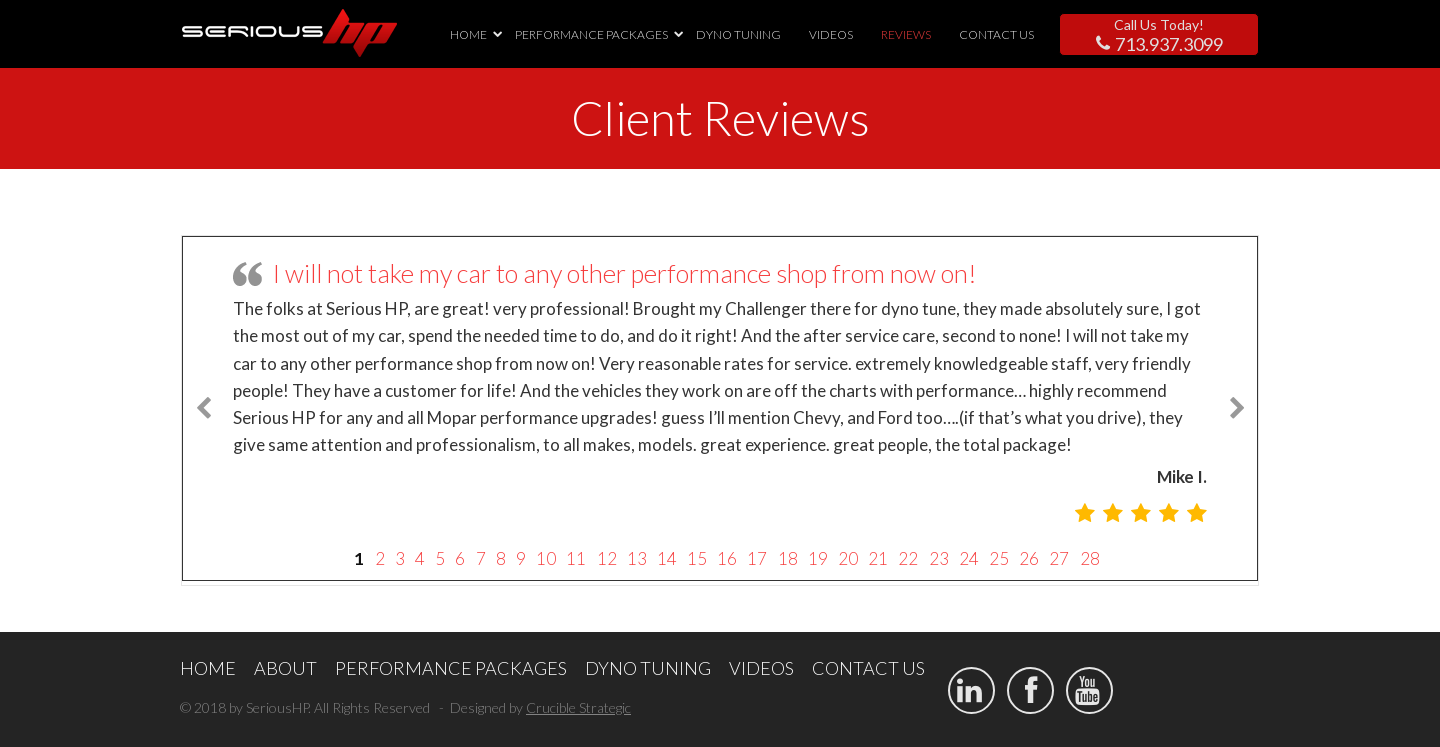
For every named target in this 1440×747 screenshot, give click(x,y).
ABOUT (285, 668)
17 (757, 558)
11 (576, 558)
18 (788, 558)
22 (908, 558)
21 (878, 558)
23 (939, 558)
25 (999, 558)
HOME (468, 34)
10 (546, 558)
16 (727, 558)
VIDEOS (831, 34)
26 (1029, 558)
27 (1059, 558)
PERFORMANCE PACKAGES (591, 34)
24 (969, 558)
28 (1090, 558)
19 (818, 558)
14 (667, 558)
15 (697, 558)
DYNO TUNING (738, 34)
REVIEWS (906, 34)
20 (848, 558)
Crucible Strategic (578, 707)
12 (607, 558)
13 (637, 558)
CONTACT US (996, 34)
